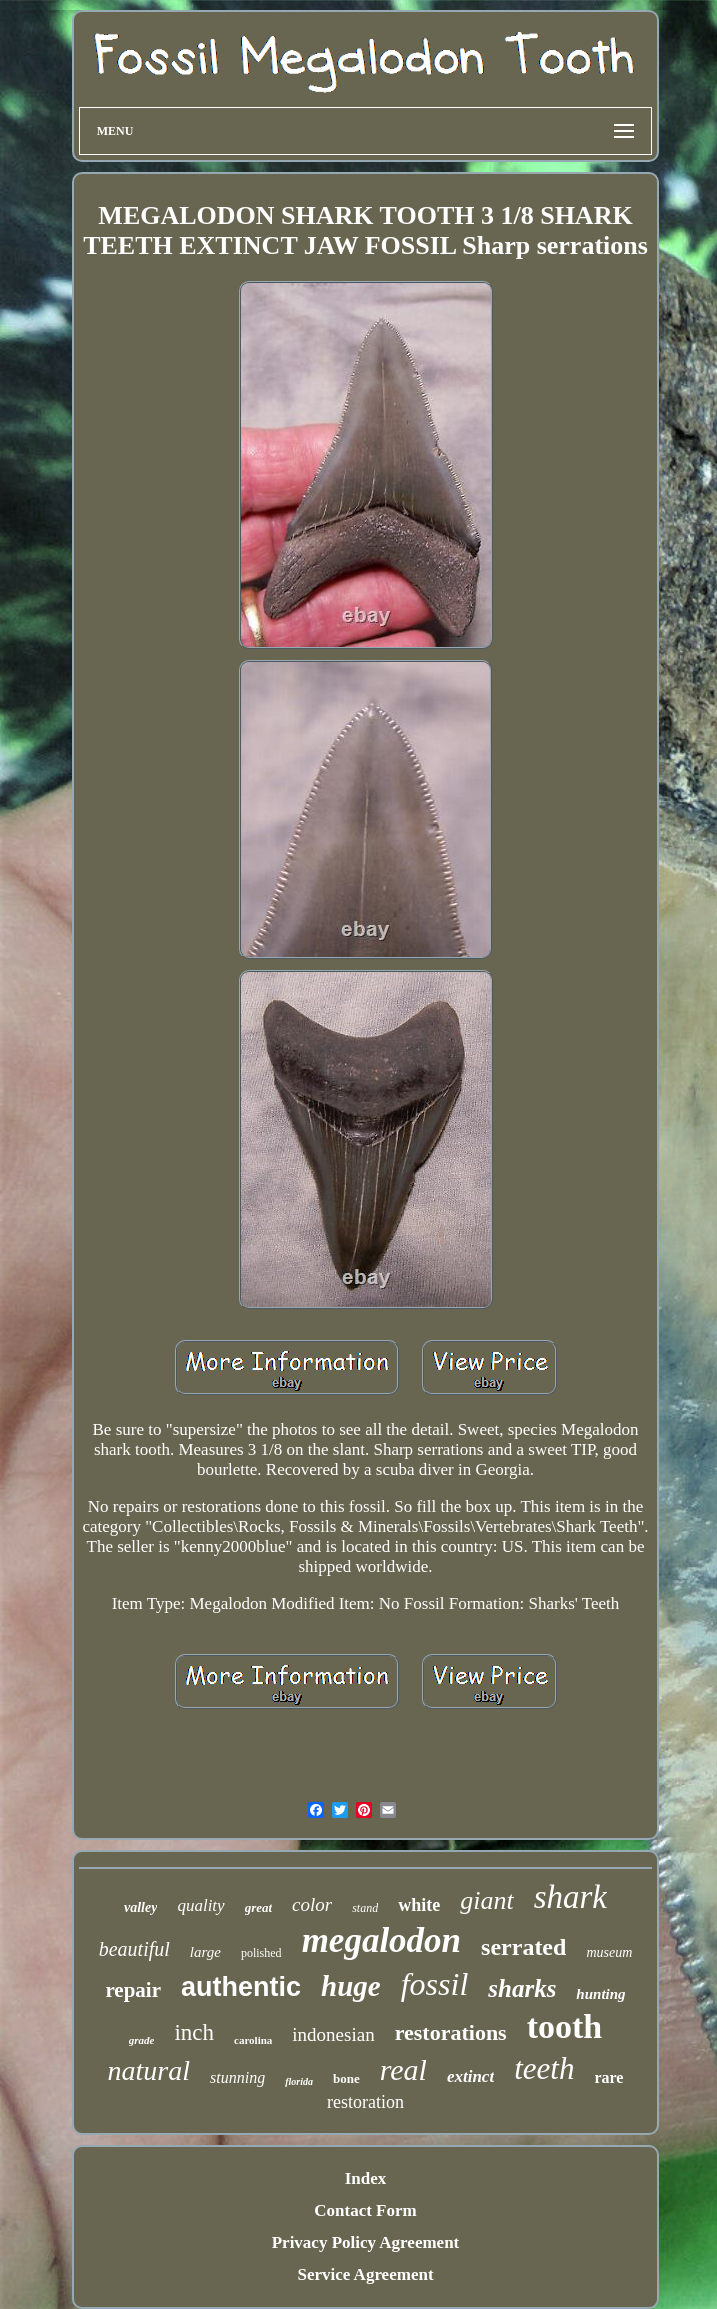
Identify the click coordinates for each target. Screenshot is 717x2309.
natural (149, 2070)
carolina (253, 2040)
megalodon (381, 1940)
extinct (470, 2076)
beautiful (134, 1949)
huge (351, 1986)
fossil (435, 1984)
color (312, 1904)
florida (299, 2081)
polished (261, 1953)
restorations (451, 2032)
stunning (237, 2077)
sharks (522, 1988)
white (419, 1905)
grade (142, 2040)
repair (133, 1990)
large (205, 1952)
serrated (523, 1947)
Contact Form (365, 2210)
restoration (365, 2102)
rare (608, 2077)
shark (570, 1897)
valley (140, 1907)
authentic (241, 1987)
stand (365, 1908)
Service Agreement (365, 2274)
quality (200, 1905)
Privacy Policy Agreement (366, 2242)
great (258, 1907)
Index (366, 2178)
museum (609, 1952)
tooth (565, 2026)
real (403, 2069)
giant (486, 1900)
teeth (544, 2068)
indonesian (333, 2034)
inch (194, 2032)
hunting (600, 1994)
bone (346, 2078)
